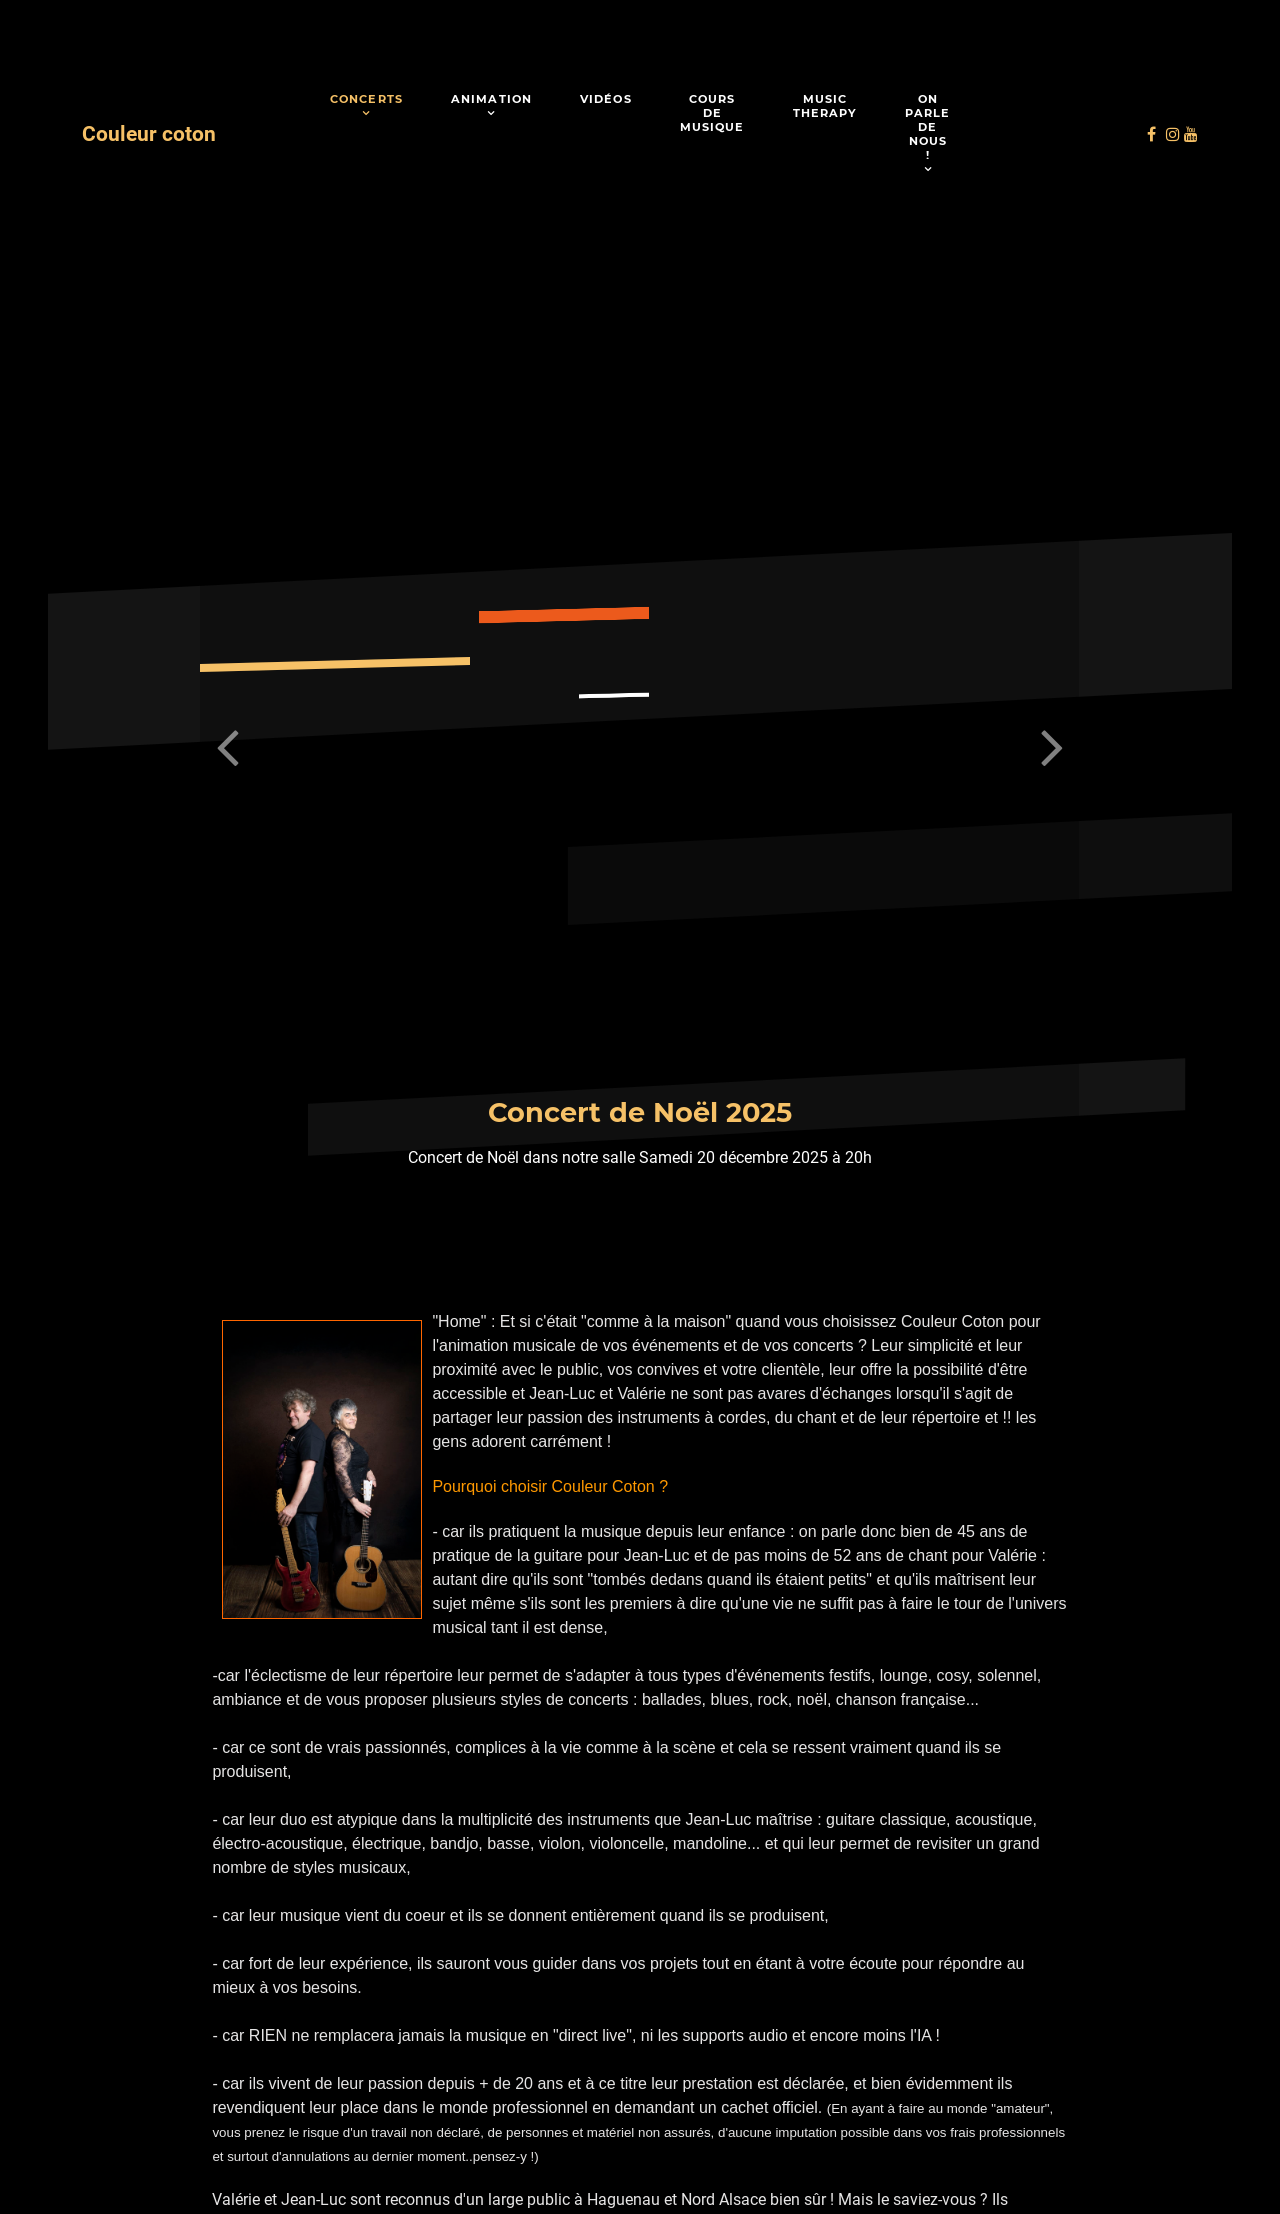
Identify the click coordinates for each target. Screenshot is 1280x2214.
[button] (1052, 748)
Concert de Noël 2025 (640, 1112)
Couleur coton (149, 134)
